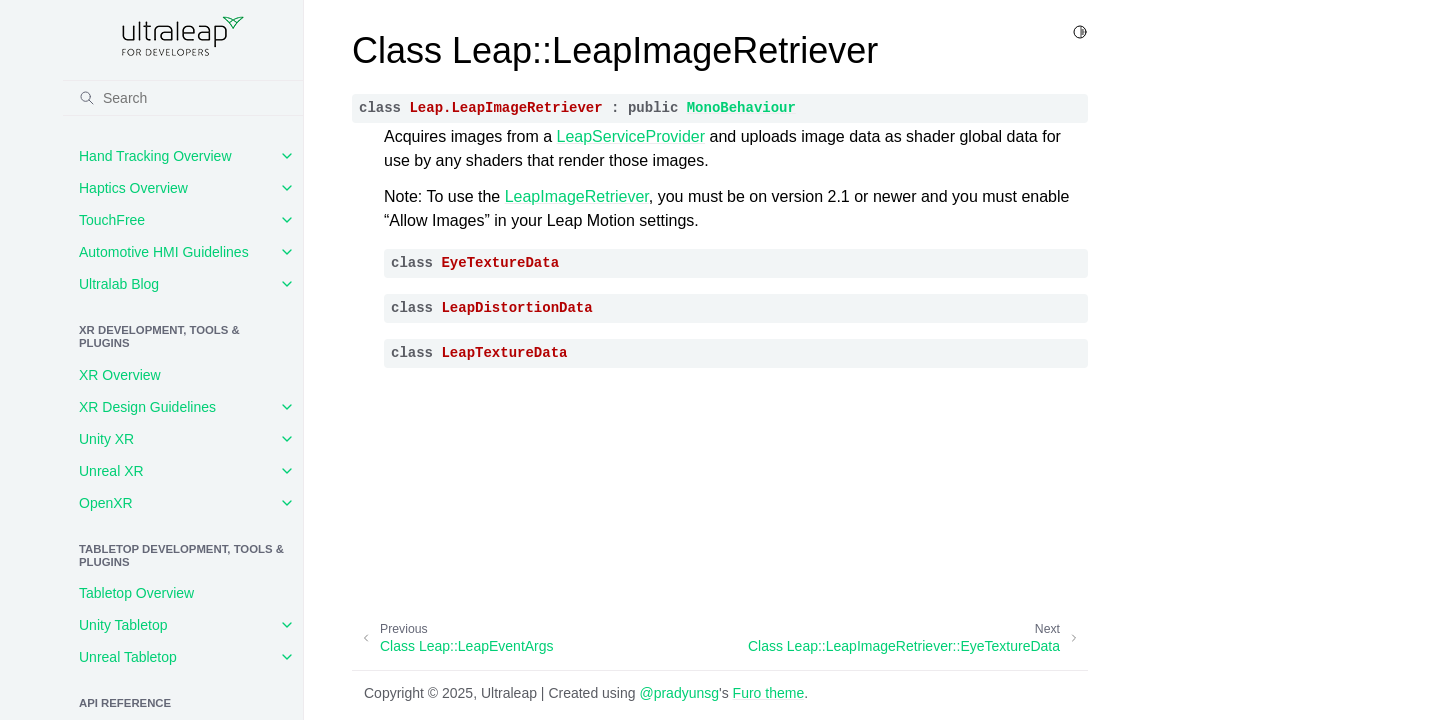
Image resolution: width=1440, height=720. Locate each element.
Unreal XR (111, 471)
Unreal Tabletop (128, 657)
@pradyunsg (679, 693)
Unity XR (106, 439)
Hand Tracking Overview (155, 156)
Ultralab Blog (119, 284)
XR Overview (120, 375)
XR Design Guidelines (147, 407)
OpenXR (106, 503)
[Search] (183, 98)
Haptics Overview (133, 188)
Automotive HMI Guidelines (164, 252)
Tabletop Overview (136, 593)
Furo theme (769, 693)
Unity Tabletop (123, 625)
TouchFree (112, 220)
